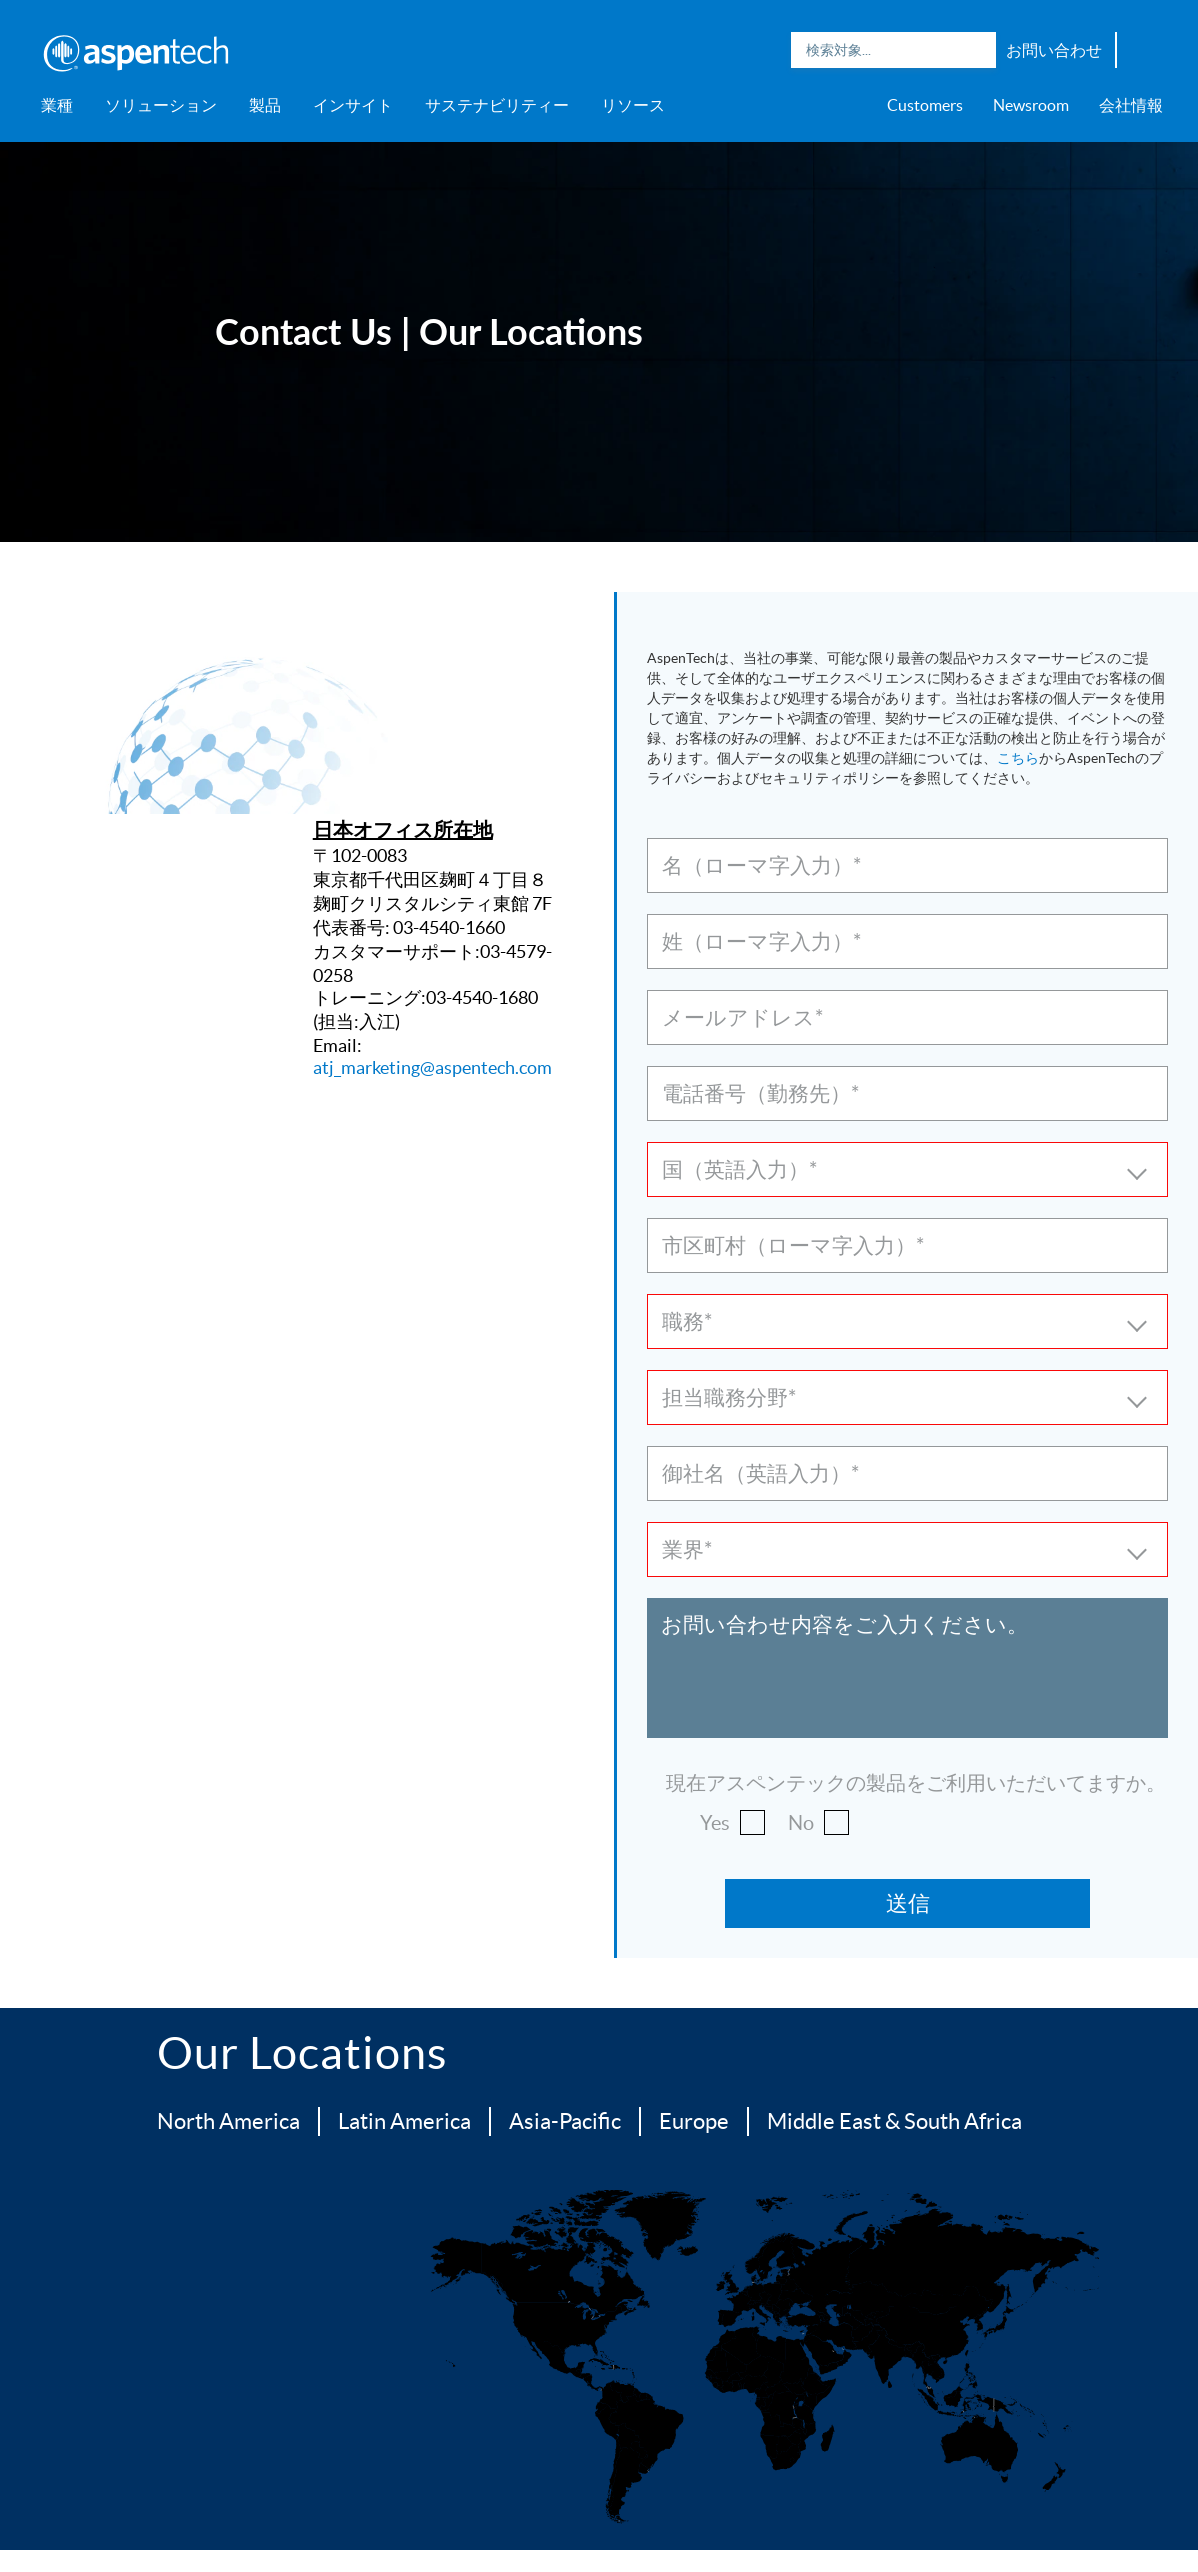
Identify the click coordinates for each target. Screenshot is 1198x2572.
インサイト (353, 105)
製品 (265, 105)
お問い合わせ (1054, 50)
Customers (925, 105)
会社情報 (1131, 105)
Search (976, 50)
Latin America (404, 2121)
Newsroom (1031, 105)
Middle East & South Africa (894, 2121)
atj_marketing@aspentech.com (432, 1067)
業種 (57, 105)
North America (228, 2121)
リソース (633, 105)
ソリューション (161, 105)
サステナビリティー (497, 105)
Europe (694, 2121)
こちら (1018, 758)
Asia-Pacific (565, 2121)
